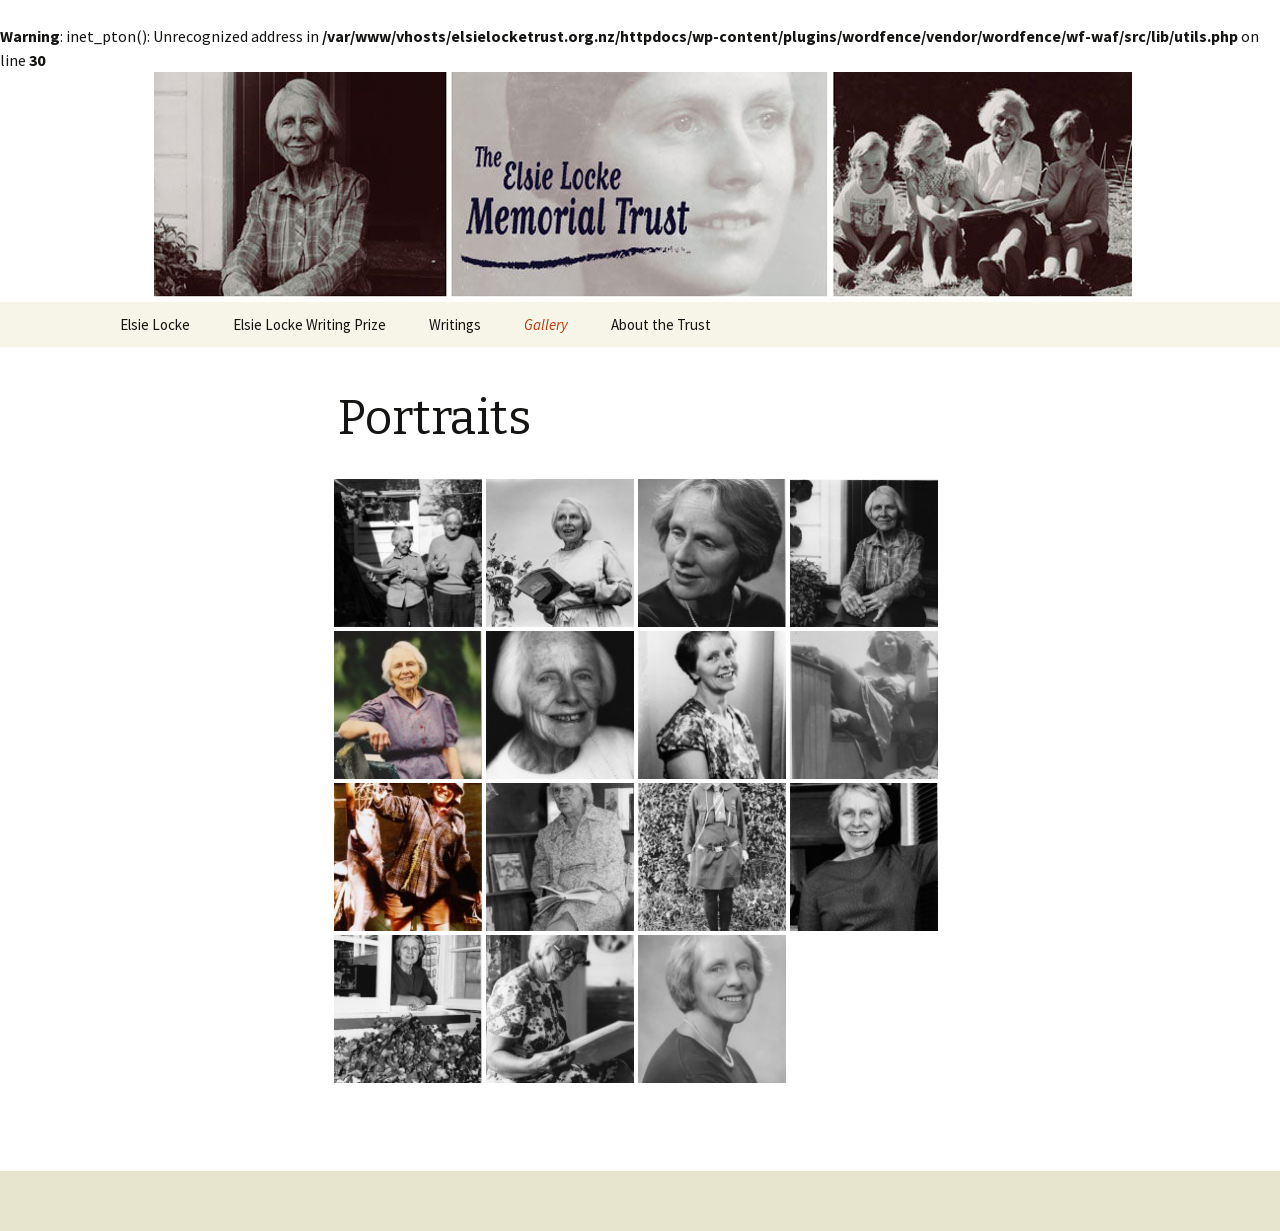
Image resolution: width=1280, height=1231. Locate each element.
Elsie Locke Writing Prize (309, 324)
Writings (455, 324)
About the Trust (661, 324)
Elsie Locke (155, 324)
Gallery (546, 324)
